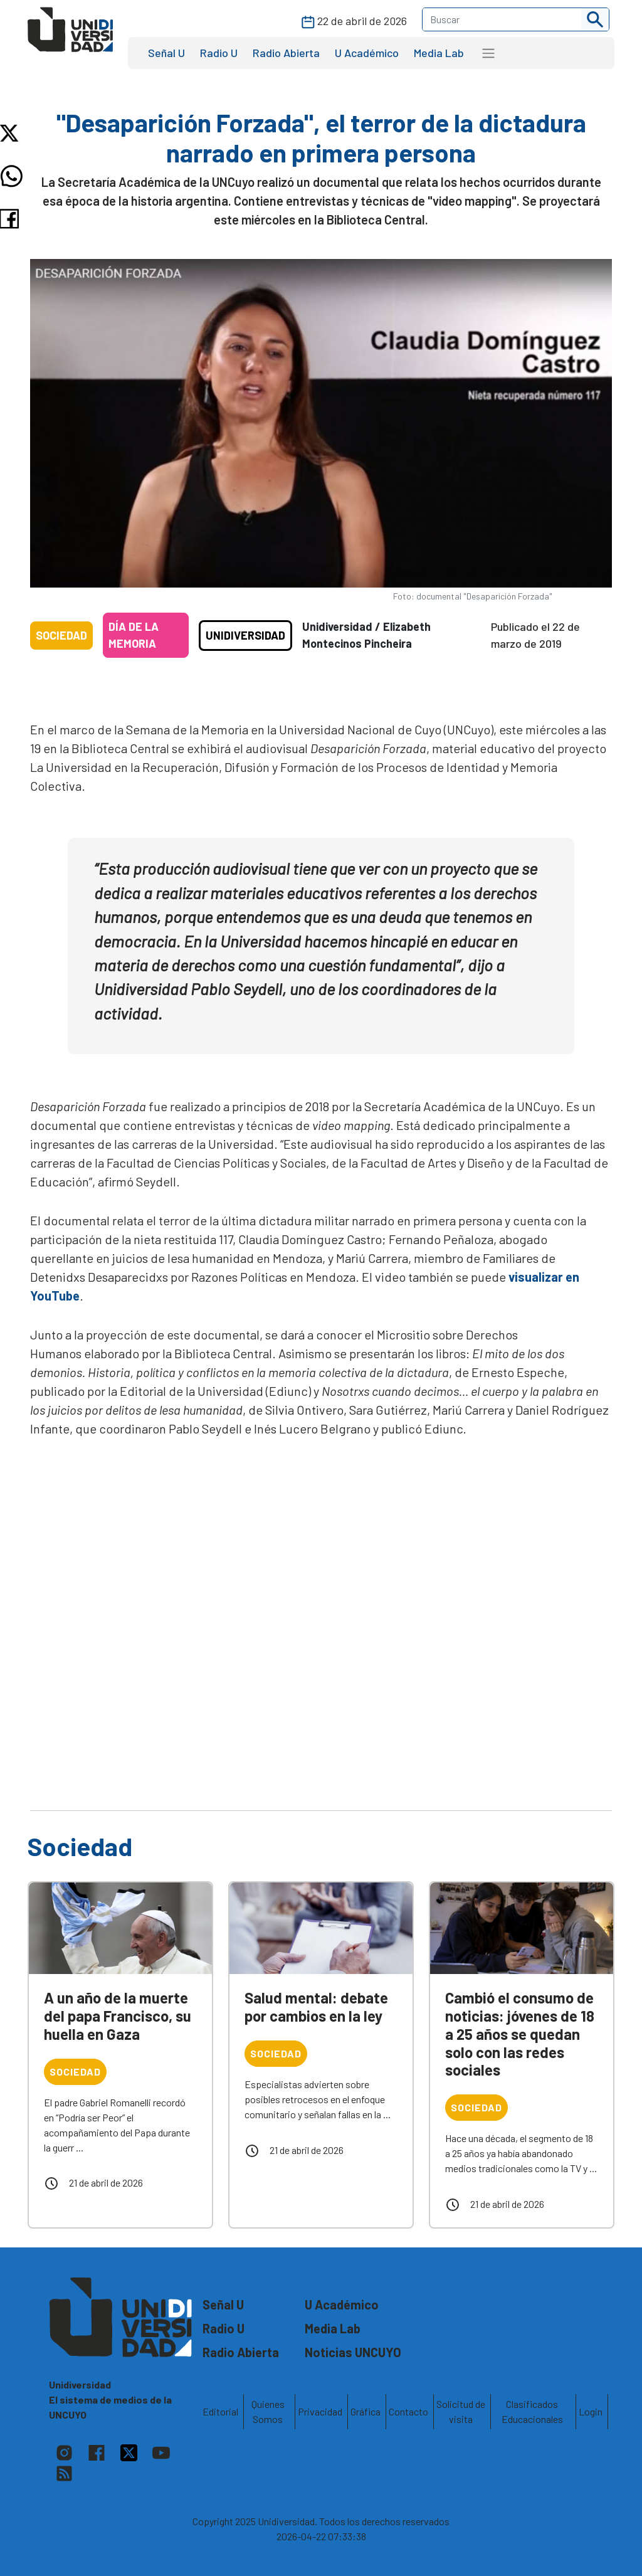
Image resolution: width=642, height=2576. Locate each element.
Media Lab (439, 53)
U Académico (367, 53)
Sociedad (61, 635)
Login (591, 2411)
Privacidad (320, 2411)
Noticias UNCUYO (353, 2352)
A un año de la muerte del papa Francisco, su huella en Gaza (117, 2015)
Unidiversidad (245, 635)
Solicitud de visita (460, 2411)
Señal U (166, 53)
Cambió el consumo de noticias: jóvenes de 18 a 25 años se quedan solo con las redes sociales (519, 2033)
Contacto (408, 2411)
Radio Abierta (286, 53)
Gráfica (365, 2411)
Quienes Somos (268, 2411)
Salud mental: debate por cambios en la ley (316, 2006)
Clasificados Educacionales (532, 2411)
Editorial (220, 2411)
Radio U (219, 53)
